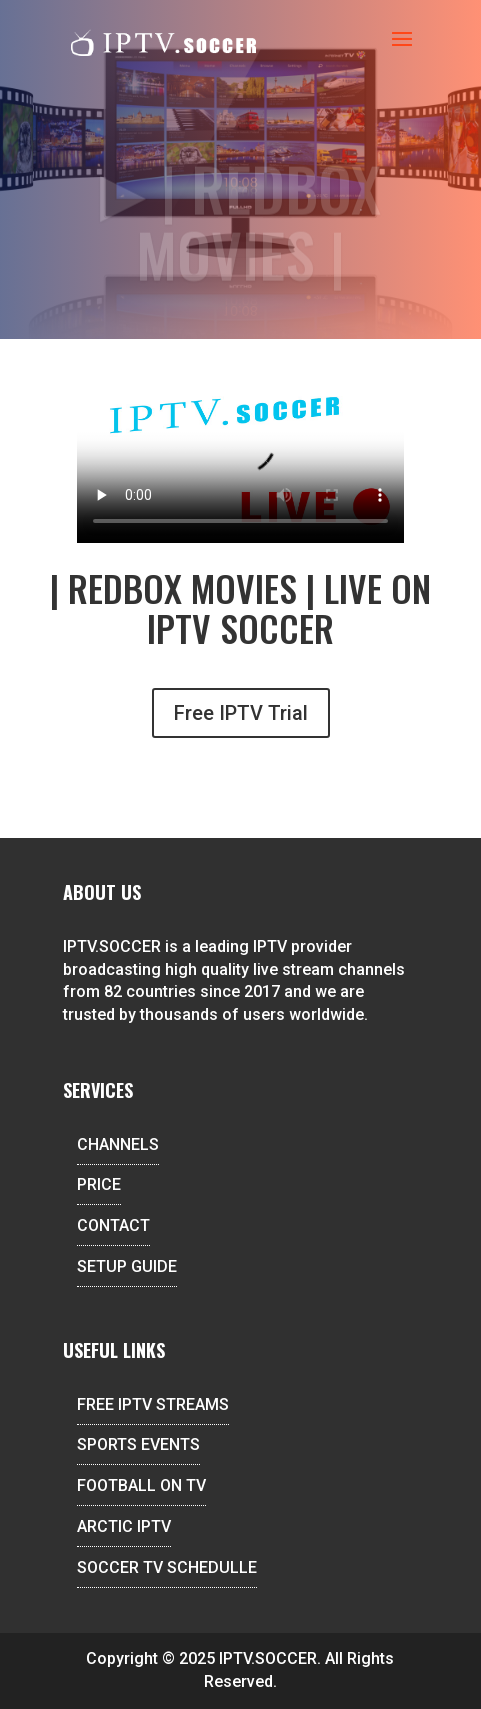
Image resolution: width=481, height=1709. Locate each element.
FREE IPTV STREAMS (153, 1404)
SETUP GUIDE (127, 1266)
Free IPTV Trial (241, 713)
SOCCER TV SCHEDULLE (167, 1567)
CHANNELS (118, 1144)
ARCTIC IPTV (124, 1526)
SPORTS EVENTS (138, 1444)
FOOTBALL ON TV (141, 1485)
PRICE (99, 1184)
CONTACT (113, 1225)
